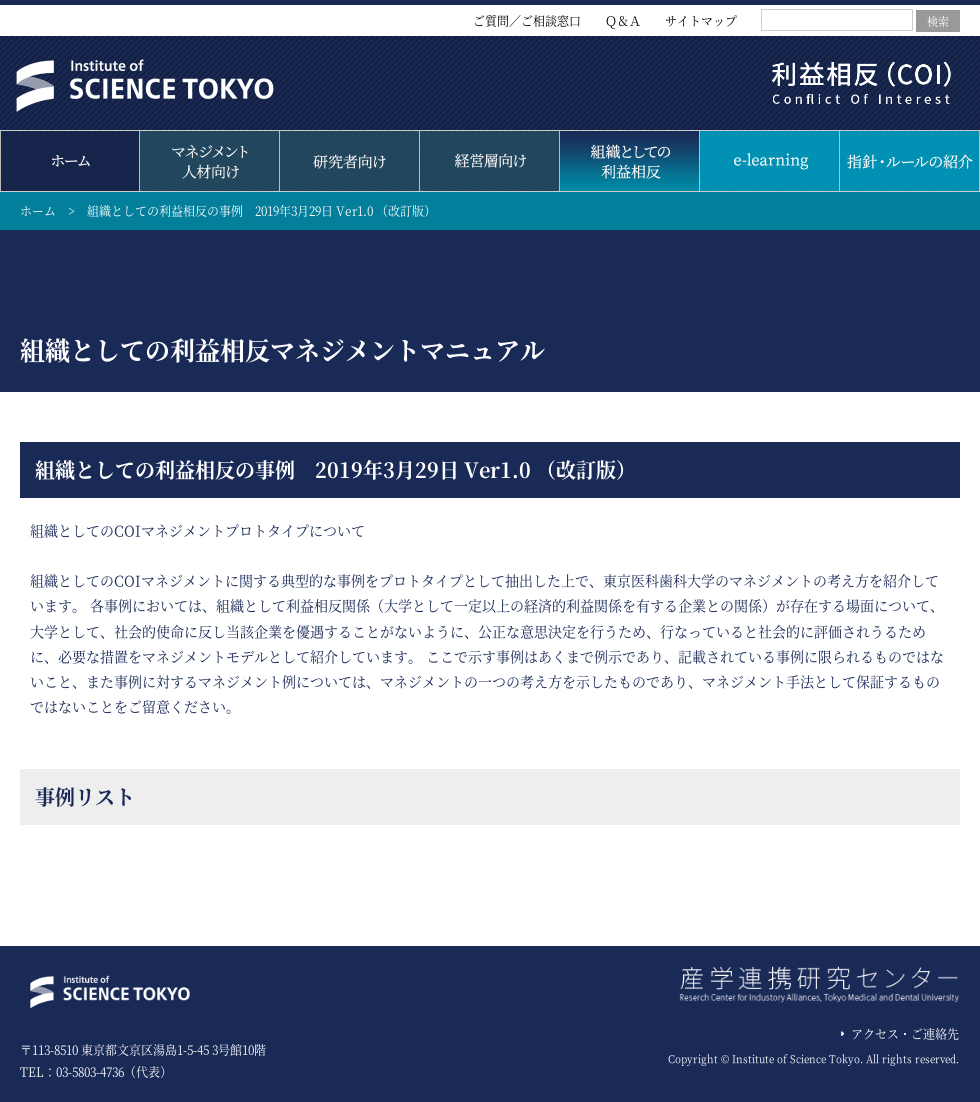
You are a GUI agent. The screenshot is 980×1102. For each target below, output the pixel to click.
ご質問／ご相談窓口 (527, 20)
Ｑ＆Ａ (623, 20)
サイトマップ (701, 20)
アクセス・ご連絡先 (905, 1033)
